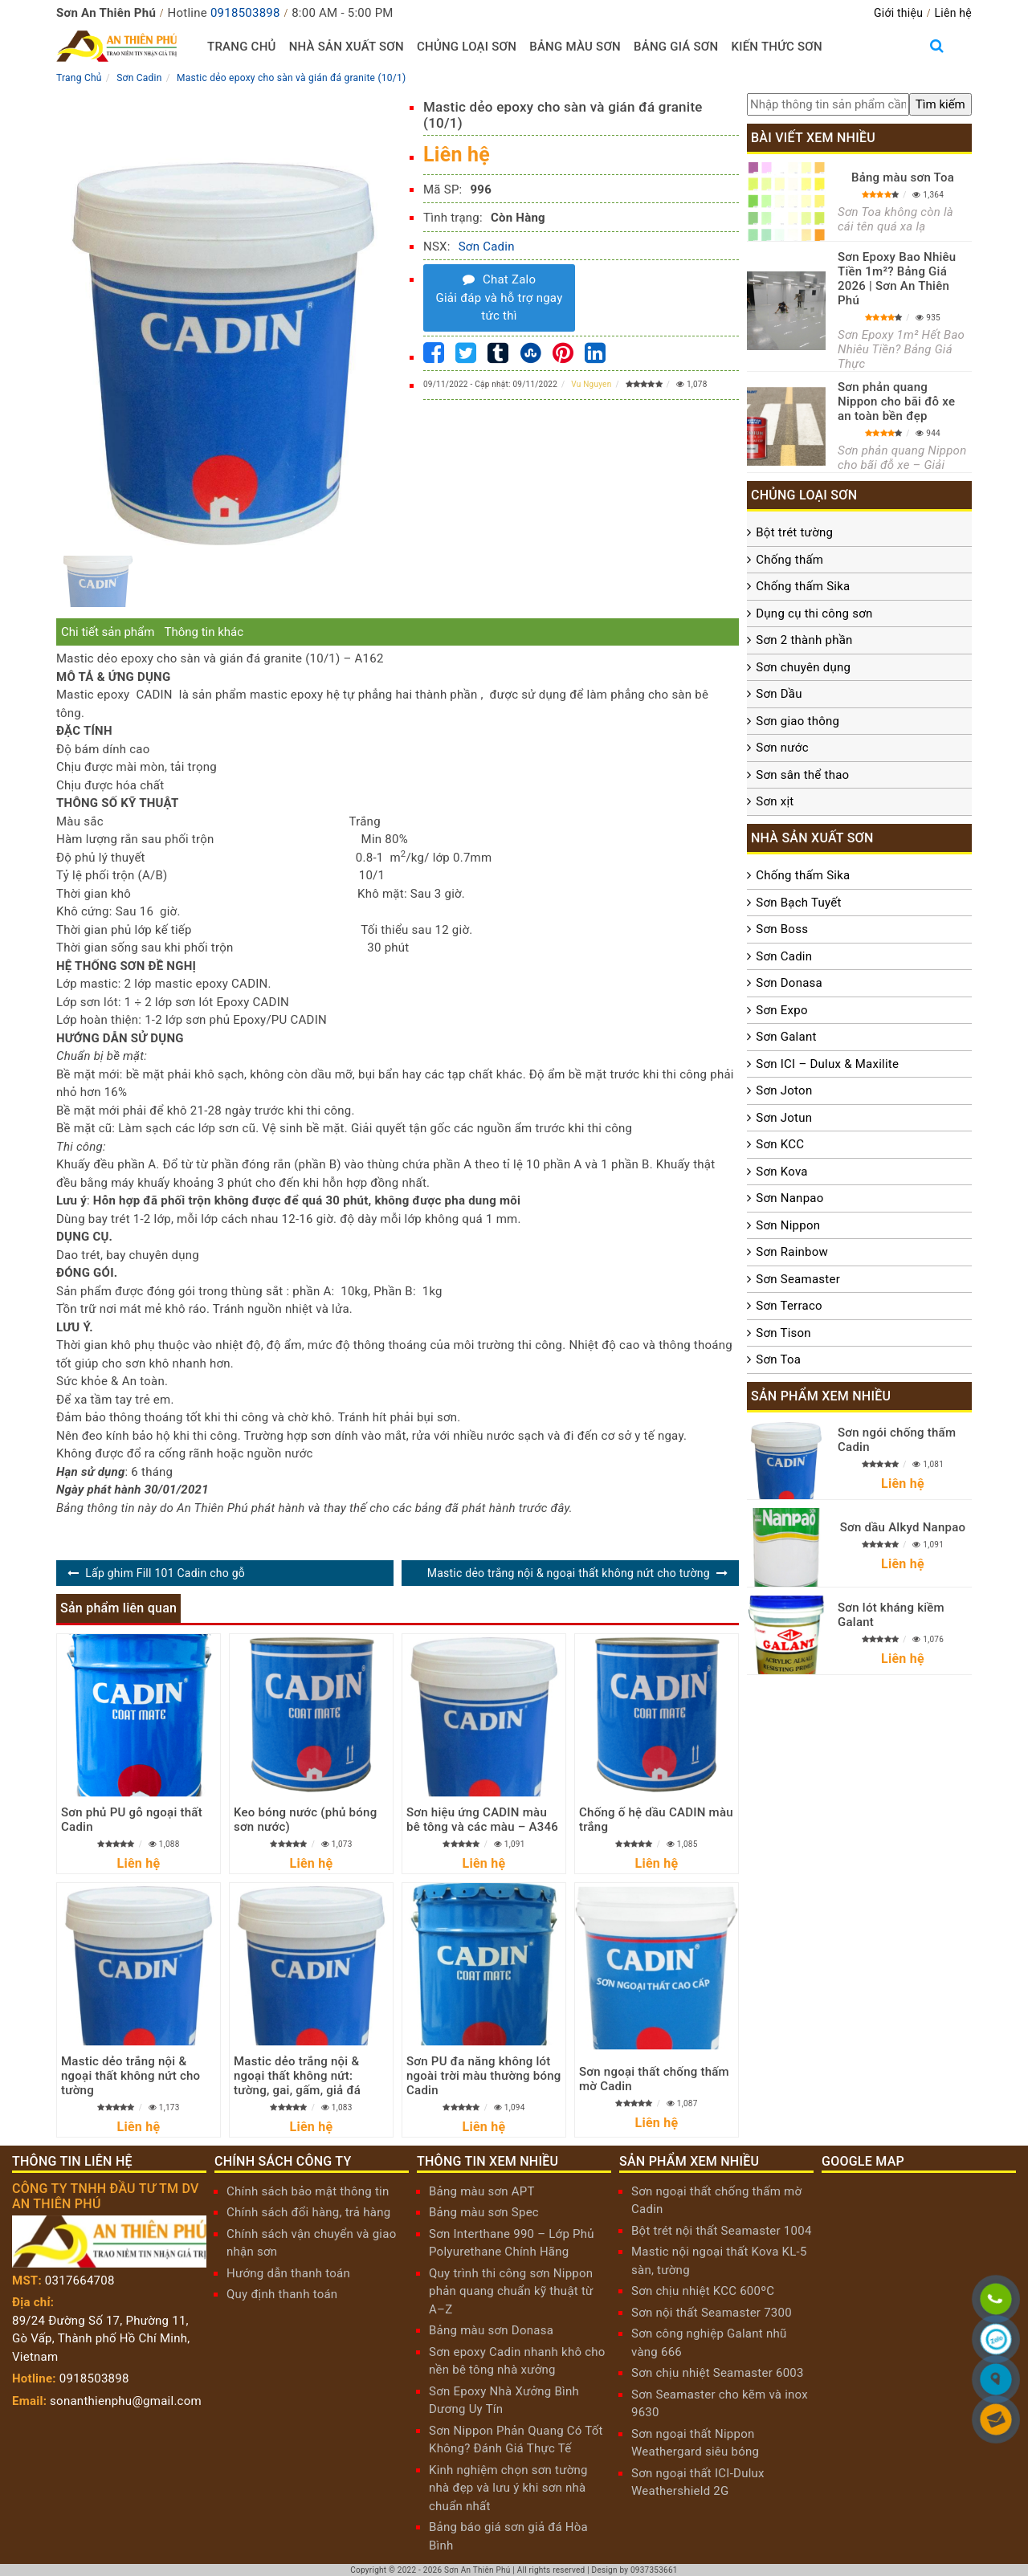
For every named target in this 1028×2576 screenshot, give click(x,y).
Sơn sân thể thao (802, 775)
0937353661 (654, 2570)
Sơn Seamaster (798, 1279)
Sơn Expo (781, 1010)
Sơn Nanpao (789, 1198)
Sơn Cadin (487, 246)
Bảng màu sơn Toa (902, 177)
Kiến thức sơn (776, 46)
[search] (940, 104)
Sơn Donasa (789, 983)
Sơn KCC (780, 1144)
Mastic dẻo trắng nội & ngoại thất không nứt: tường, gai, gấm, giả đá (297, 2075)
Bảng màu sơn (575, 46)
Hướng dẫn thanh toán (288, 2273)
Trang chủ (241, 46)
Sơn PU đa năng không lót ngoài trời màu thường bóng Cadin (483, 2075)
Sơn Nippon (788, 1225)
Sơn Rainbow (792, 1252)
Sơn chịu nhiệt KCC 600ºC (702, 2291)
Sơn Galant (786, 1036)
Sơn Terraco (789, 1305)
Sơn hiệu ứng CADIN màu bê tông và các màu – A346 (482, 1819)
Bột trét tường (794, 532)
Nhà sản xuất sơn (346, 46)
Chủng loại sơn (466, 46)
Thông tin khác (203, 632)
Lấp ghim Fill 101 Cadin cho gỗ (165, 1573)
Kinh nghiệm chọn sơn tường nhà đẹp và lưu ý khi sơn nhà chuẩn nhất (508, 2488)
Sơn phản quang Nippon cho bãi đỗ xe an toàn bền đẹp (896, 401)
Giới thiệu (898, 12)
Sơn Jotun (784, 1118)
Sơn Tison (783, 1333)
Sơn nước (782, 747)
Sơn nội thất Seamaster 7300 (711, 2312)
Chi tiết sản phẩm (107, 632)
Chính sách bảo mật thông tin (308, 2191)
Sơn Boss (782, 929)
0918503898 (245, 13)
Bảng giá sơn (676, 46)
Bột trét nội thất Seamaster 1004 (721, 2230)
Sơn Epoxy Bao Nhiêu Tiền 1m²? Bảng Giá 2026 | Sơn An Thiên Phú (897, 279)
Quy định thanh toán (281, 2294)
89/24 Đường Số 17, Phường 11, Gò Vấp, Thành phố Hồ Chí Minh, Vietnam (101, 2338)
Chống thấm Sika (803, 586)
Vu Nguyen (591, 384)
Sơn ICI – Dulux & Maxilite (827, 1064)
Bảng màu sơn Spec (484, 2212)
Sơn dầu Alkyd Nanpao (903, 1527)
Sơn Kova (781, 1171)
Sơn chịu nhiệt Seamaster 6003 (717, 2373)
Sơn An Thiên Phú (477, 2570)
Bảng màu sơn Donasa (491, 2330)
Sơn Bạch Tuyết (798, 902)
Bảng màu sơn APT (482, 2191)
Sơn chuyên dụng (803, 667)
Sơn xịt (774, 801)
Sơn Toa (778, 1359)
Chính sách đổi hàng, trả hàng (308, 2212)
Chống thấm (789, 559)
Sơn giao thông (797, 721)
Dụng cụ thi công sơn (814, 613)
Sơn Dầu (779, 694)
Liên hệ (953, 12)
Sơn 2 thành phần (804, 640)
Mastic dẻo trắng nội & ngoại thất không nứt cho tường (568, 1573)
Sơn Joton (784, 1090)
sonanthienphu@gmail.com (126, 2401)
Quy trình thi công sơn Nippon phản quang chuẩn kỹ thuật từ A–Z (511, 2291)
